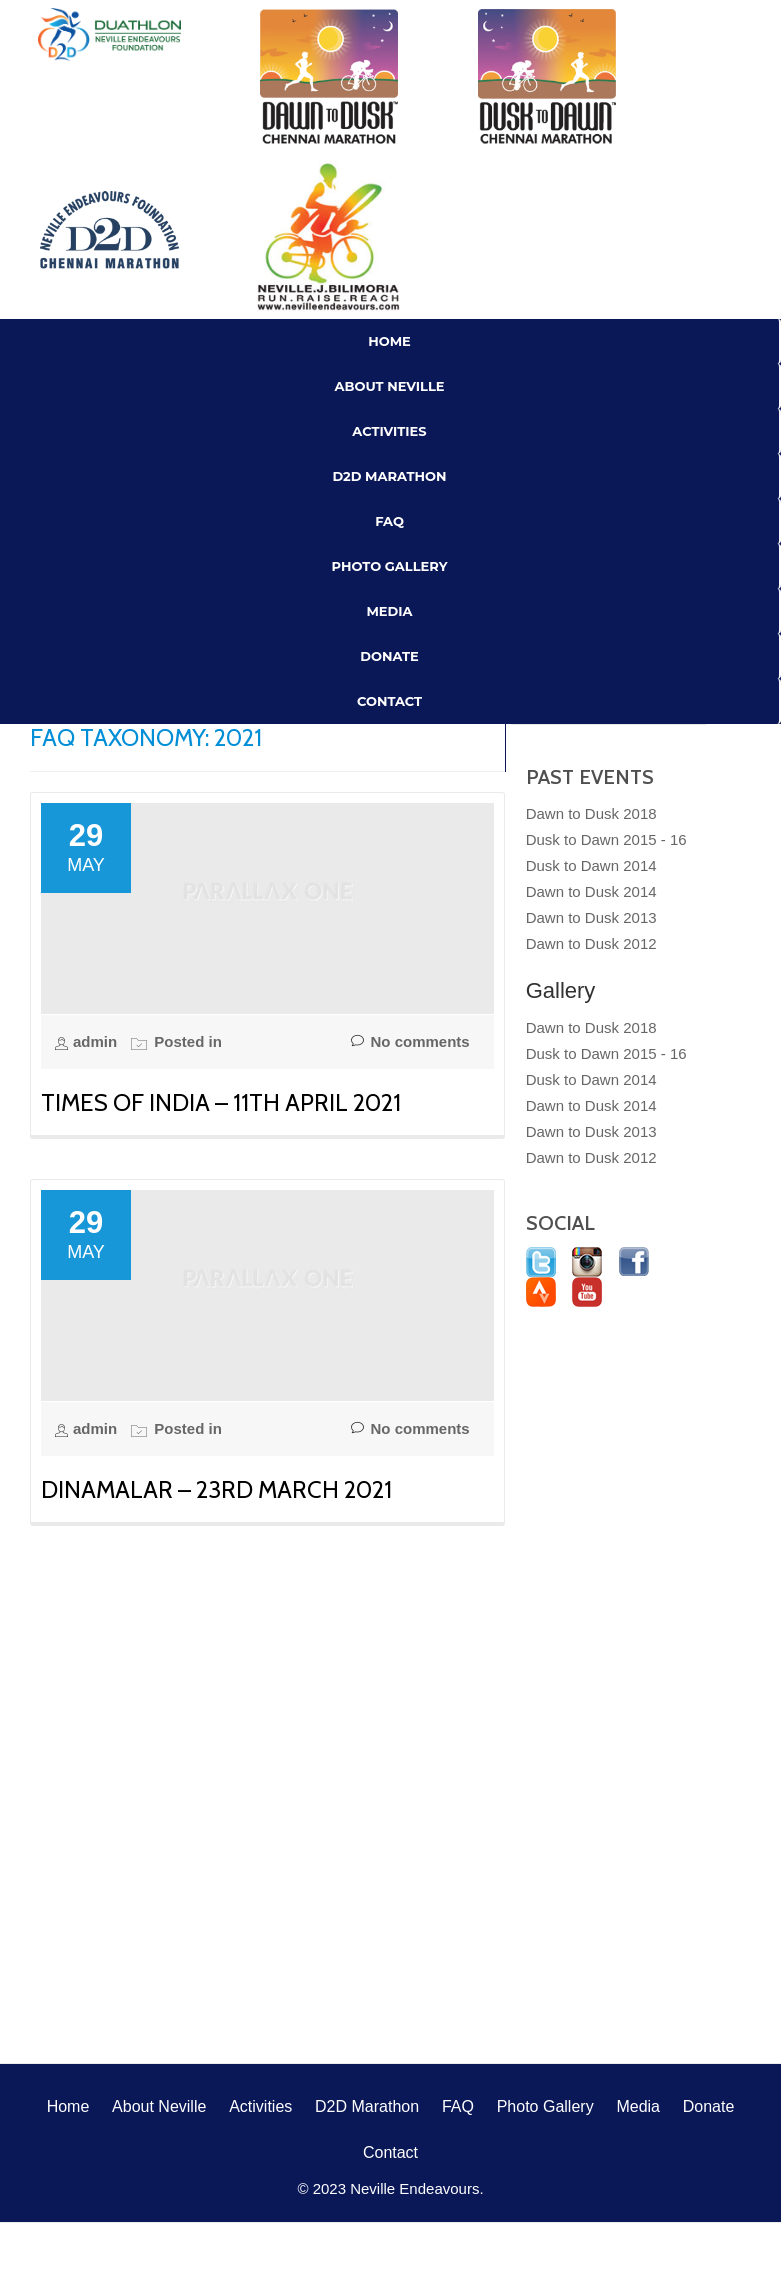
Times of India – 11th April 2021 (221, 1102)
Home (389, 341)
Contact (389, 701)
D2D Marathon (389, 476)
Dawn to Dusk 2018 (591, 813)
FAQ (389, 521)
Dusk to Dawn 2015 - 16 (606, 839)
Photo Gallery (390, 566)
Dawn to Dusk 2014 (591, 891)
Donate (389, 656)
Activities (389, 431)
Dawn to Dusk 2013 (591, 917)
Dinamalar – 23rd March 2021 (216, 1489)
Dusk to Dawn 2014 (591, 865)
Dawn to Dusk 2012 (591, 943)
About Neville (390, 386)
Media (389, 611)
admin (97, 1041)
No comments (410, 1042)
